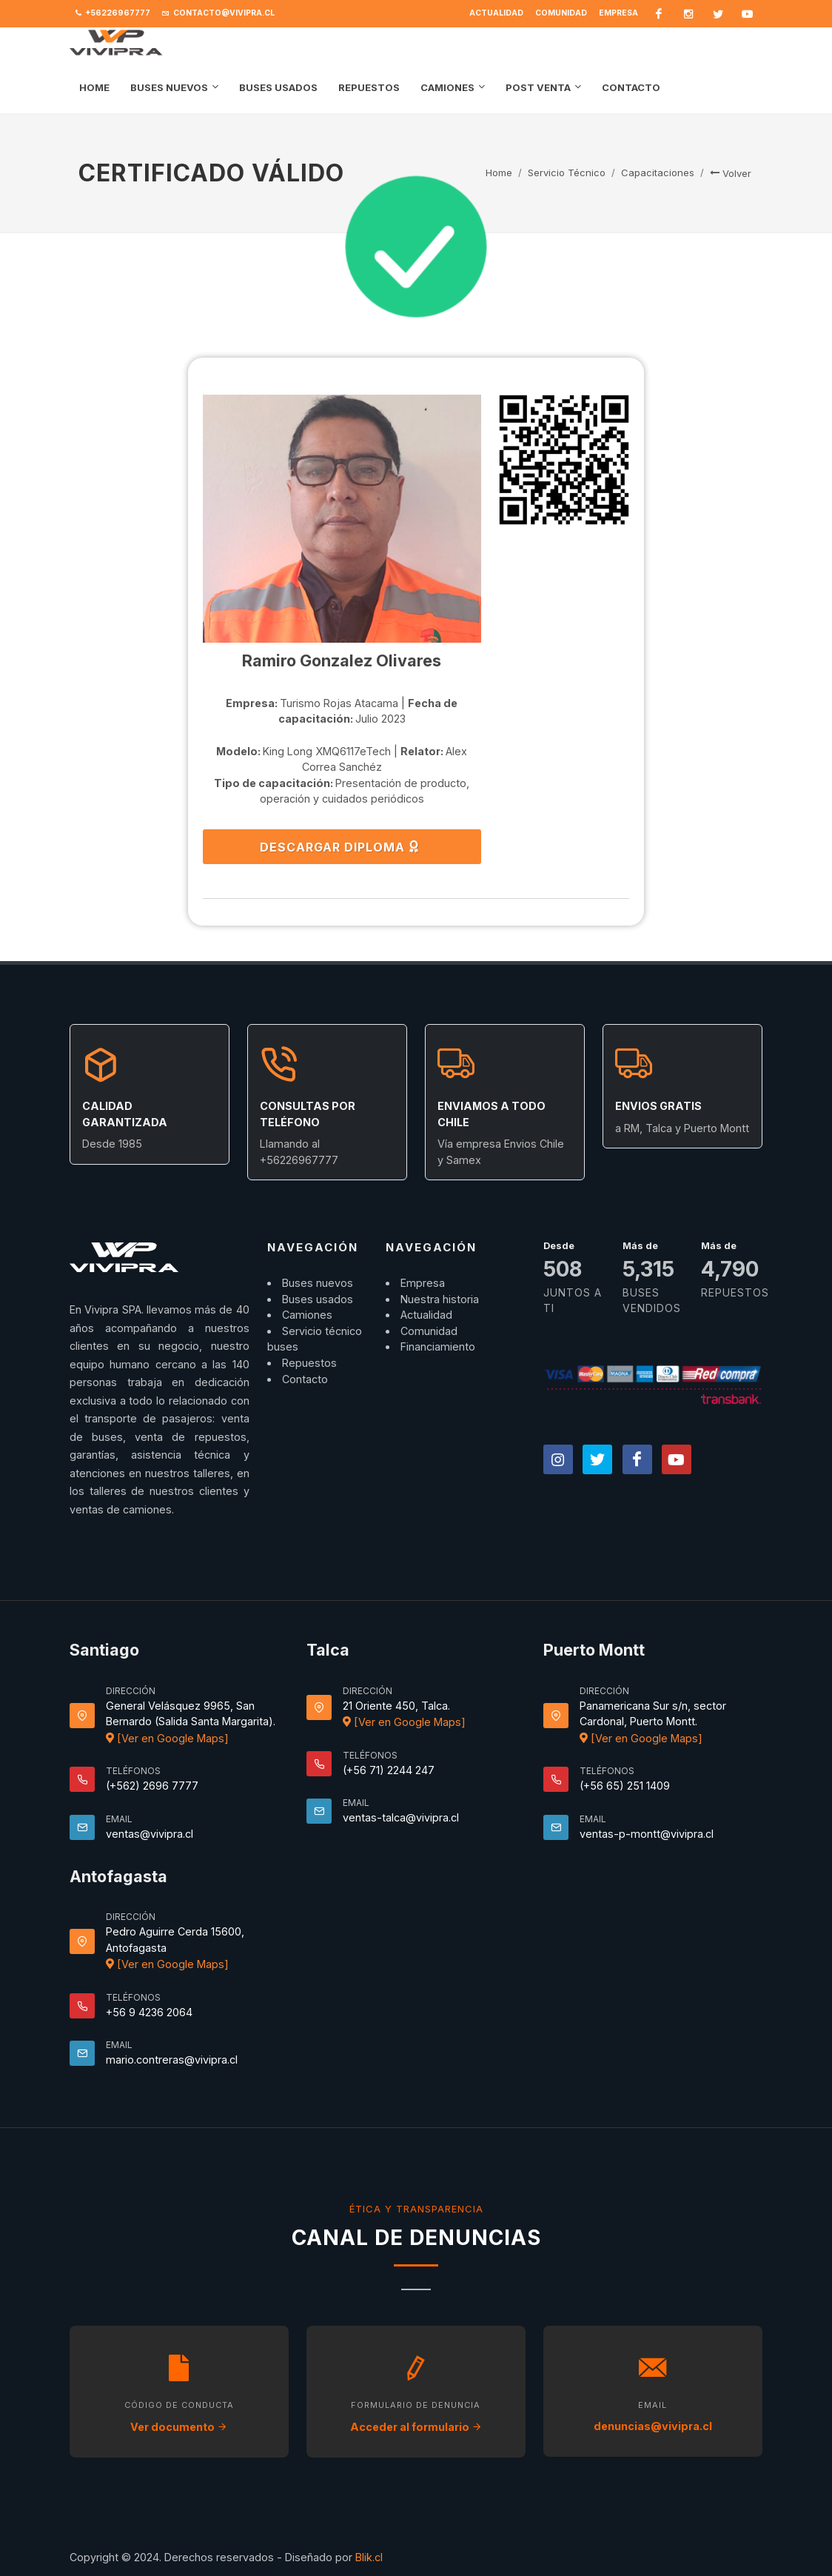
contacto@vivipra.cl (218, 13)
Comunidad (561, 13)
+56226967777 (113, 13)
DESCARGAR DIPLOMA (340, 846)
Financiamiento (437, 1346)
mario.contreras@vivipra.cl (172, 2059)
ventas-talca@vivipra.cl (401, 1817)
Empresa (618, 13)
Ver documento (178, 2427)
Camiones (307, 1314)
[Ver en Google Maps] (167, 1738)
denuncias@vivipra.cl (653, 2426)
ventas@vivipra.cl (149, 1833)
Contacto (305, 1379)
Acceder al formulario (416, 2427)
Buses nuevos (317, 1283)
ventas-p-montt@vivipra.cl (647, 1833)
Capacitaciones (657, 172)
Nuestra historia (439, 1299)
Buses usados (317, 1299)
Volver (730, 173)
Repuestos (309, 1362)
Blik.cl (369, 2557)
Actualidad (496, 13)
